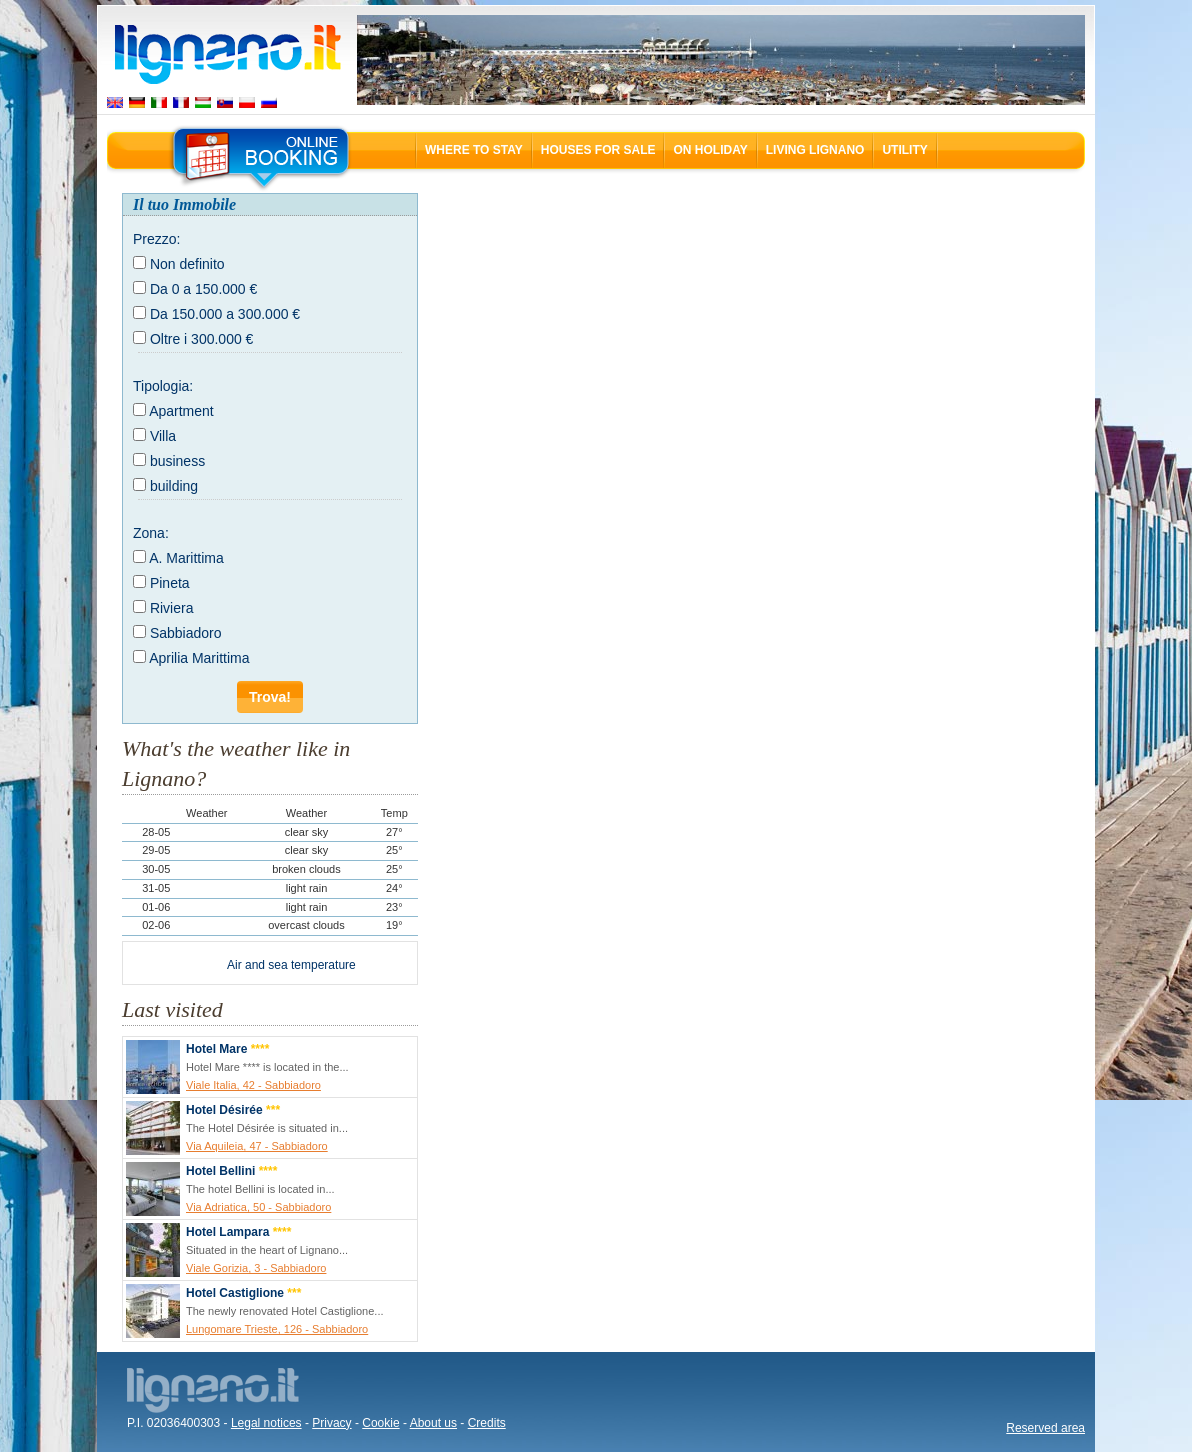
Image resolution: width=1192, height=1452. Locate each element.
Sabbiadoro (186, 633)
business (177, 461)
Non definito (187, 264)
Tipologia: (163, 386)
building (174, 486)
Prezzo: (156, 239)
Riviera (172, 608)
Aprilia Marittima (199, 658)
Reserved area (1045, 1428)
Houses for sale (598, 150)
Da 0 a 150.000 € (203, 289)
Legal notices (266, 1423)
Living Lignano (815, 150)
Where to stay (474, 150)
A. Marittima (186, 558)
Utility (904, 150)
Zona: (151, 533)
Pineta (170, 583)
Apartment (181, 411)
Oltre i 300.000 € (202, 339)
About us (433, 1423)
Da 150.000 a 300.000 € (225, 314)
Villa (163, 436)
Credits (487, 1423)
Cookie (380, 1423)
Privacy (331, 1423)
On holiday (710, 150)
